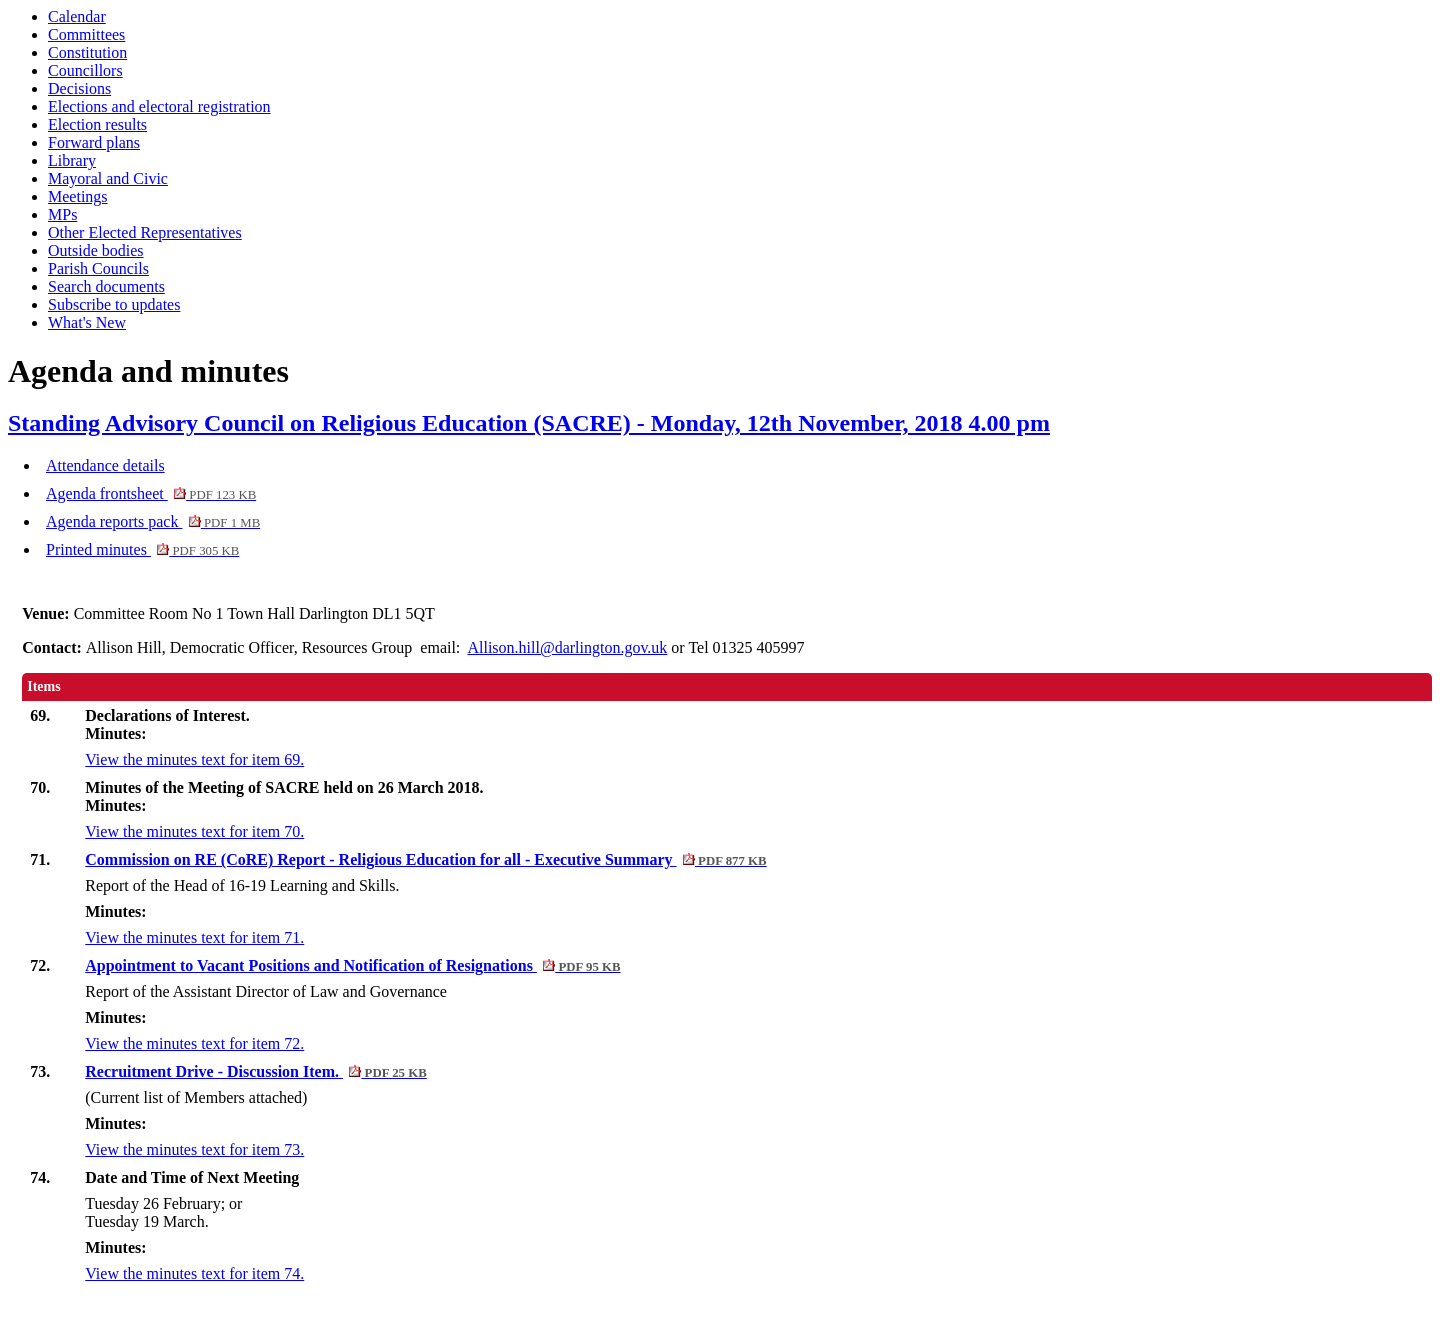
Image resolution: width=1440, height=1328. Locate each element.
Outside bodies (96, 250)
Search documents (106, 286)
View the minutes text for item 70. (194, 831)
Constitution (87, 52)
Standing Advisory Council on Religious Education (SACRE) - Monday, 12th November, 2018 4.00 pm (529, 423)
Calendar (77, 16)
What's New (87, 322)
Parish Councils (98, 268)
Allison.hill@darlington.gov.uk (567, 647)
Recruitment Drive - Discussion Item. (255, 1071)
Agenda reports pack (153, 521)
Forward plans (94, 142)
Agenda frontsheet (151, 493)
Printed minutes (142, 549)
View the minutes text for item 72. (194, 1043)
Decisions (79, 88)
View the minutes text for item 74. (194, 1273)
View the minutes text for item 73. (194, 1149)
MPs (62, 214)
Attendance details (105, 465)
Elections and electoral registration (159, 106)
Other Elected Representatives (145, 232)
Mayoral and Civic (108, 178)
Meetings (78, 196)
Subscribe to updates (114, 304)
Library (72, 160)
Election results (97, 124)
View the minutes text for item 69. (194, 759)
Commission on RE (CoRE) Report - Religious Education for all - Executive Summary (425, 859)
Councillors (85, 70)
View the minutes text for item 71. (194, 937)
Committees (86, 34)
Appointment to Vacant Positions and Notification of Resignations (352, 965)
